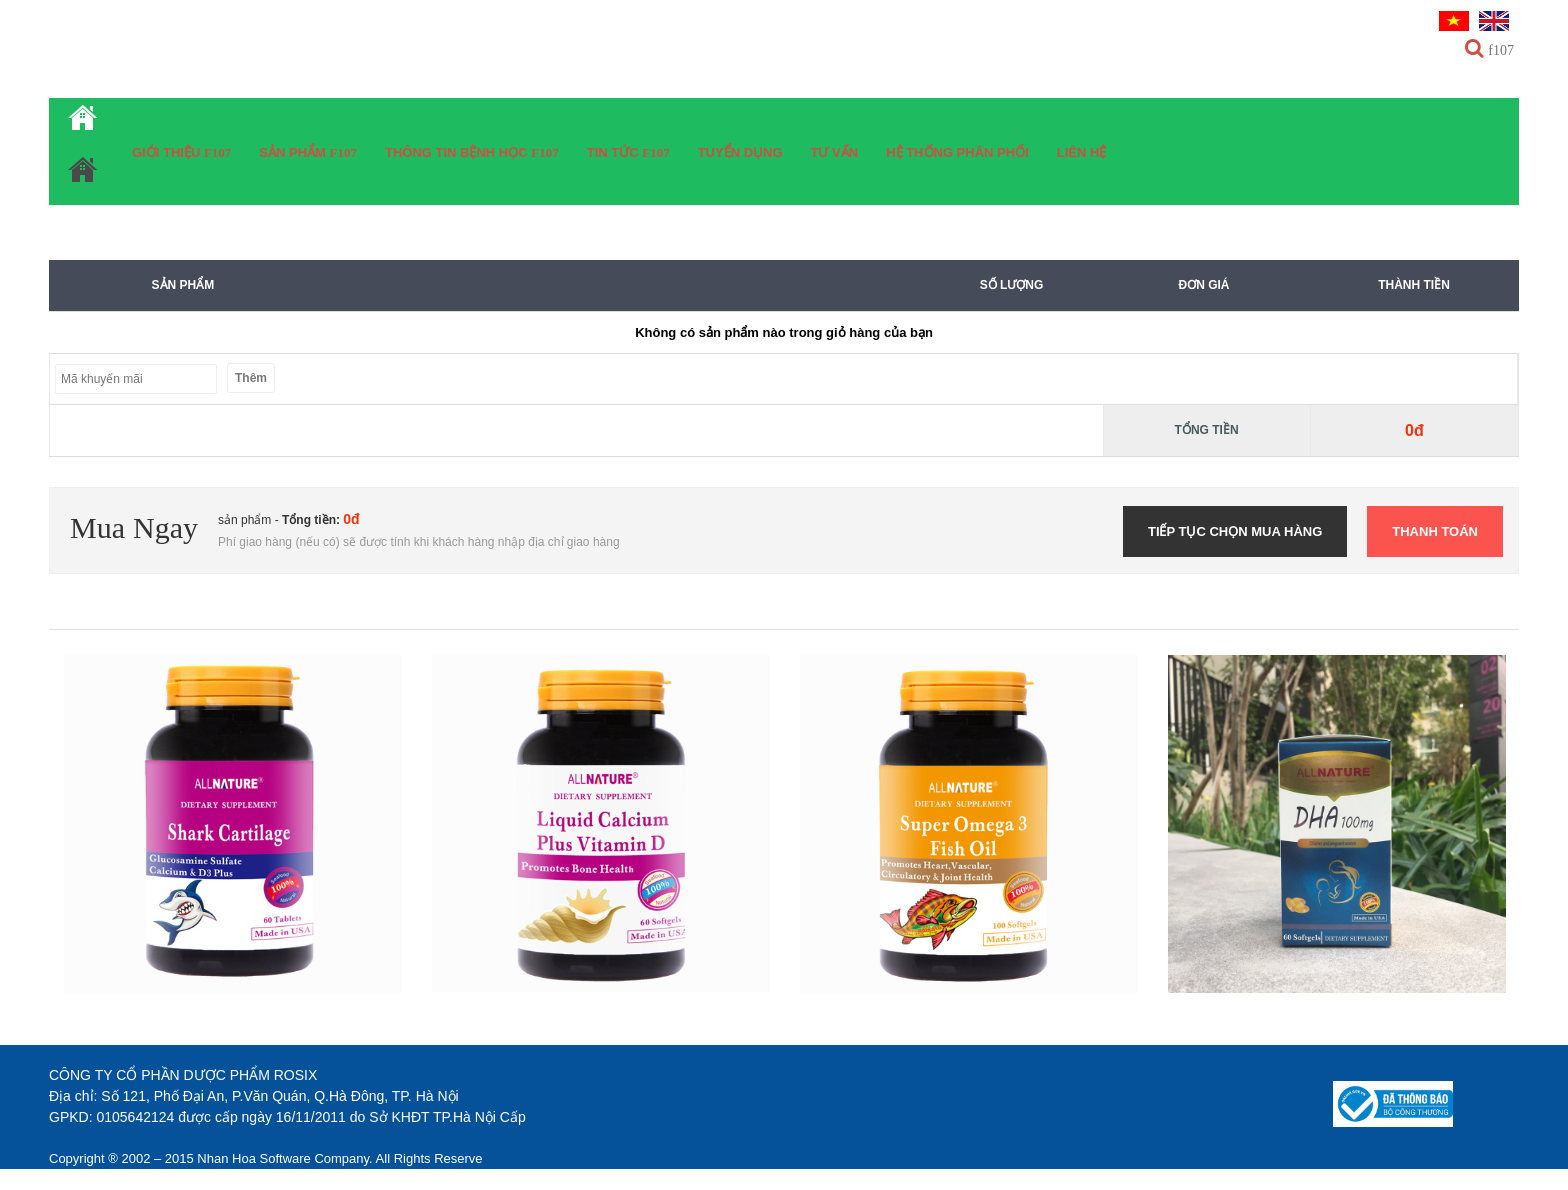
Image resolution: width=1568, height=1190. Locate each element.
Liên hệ (1082, 152)
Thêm (251, 378)
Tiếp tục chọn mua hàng (1235, 531)
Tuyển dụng (740, 152)
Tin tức (615, 152)
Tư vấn (835, 152)
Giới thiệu (168, 152)
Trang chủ (83, 151)
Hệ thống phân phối (957, 152)
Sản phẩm (294, 152)
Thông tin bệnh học (458, 152)
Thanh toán (1435, 531)
